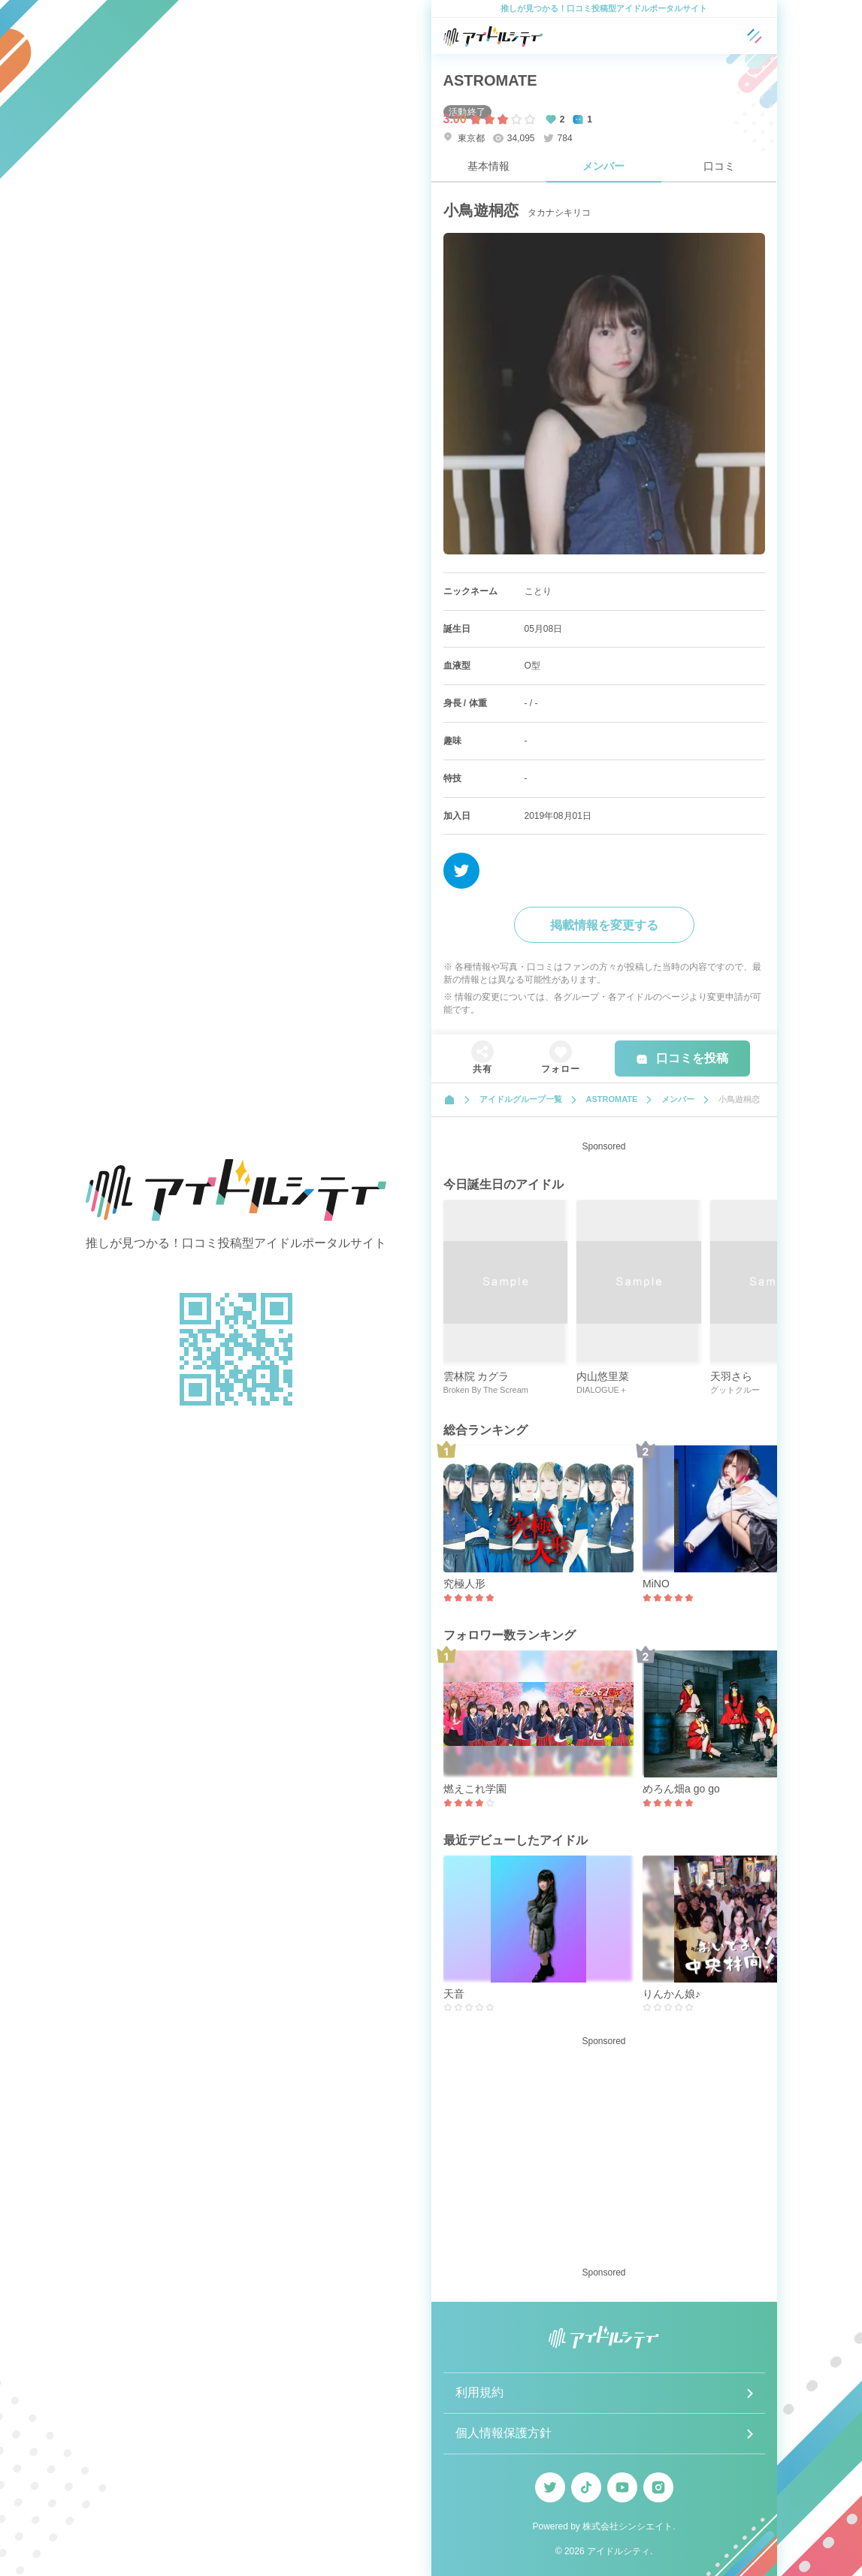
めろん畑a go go (681, 1789)
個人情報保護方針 (503, 2433)
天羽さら (731, 1376)
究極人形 (464, 1584)
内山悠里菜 (602, 1376)
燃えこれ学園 (475, 1789)
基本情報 (488, 166)
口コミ (719, 166)
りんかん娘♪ (671, 1994)
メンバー (603, 166)
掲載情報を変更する (604, 925)
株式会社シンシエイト (627, 2526)
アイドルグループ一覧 (520, 1099)
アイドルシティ (618, 2551)
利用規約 (479, 2392)
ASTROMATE (490, 80)
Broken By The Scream (486, 1389)
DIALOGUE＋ (602, 1389)
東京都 (464, 137)
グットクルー (735, 1389)
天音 (453, 1994)
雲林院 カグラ (476, 1376)
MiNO (656, 1584)
